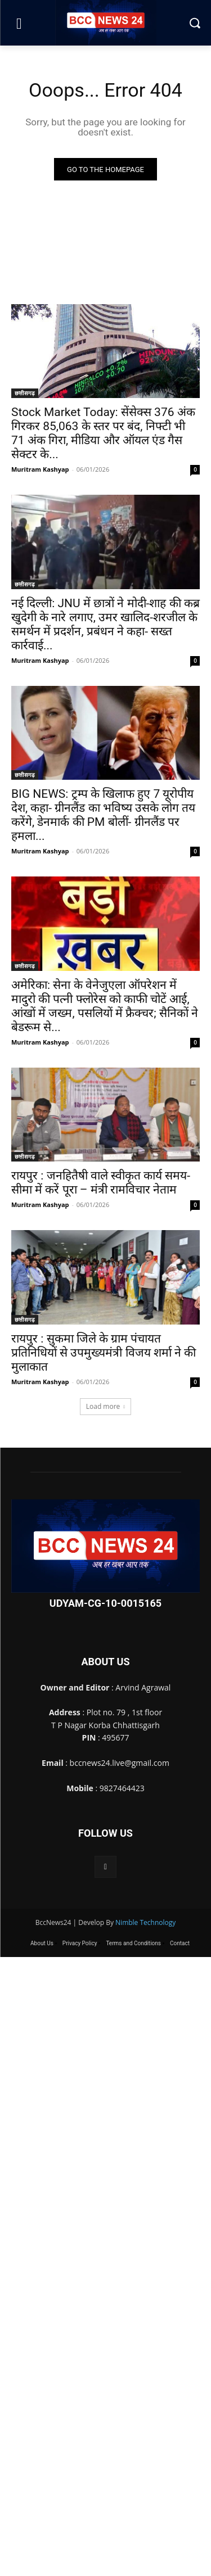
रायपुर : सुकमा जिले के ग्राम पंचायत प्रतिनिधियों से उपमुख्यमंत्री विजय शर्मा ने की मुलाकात (103, 1352)
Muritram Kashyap (40, 469)
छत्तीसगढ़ (25, 393)
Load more (105, 1406)
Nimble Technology (145, 1922)
